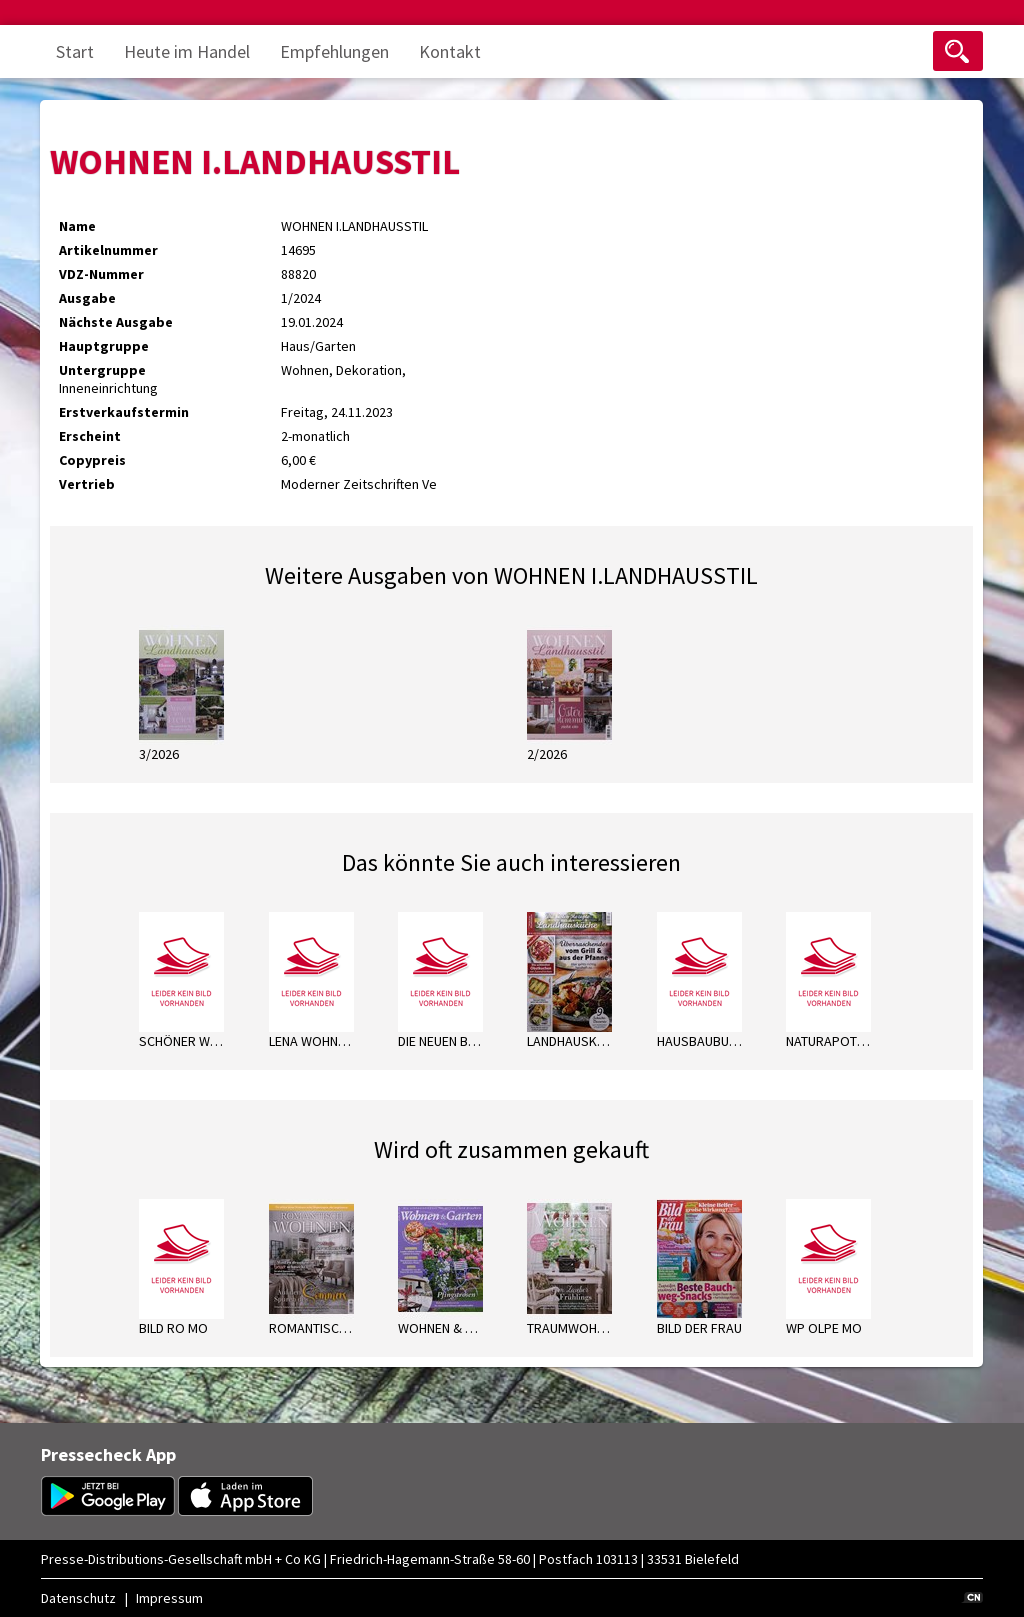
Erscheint (90, 436)
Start (75, 51)
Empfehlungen (334, 51)
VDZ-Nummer (101, 274)
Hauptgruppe (104, 346)
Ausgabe (87, 298)
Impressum (169, 1598)
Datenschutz (78, 1598)
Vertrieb (87, 484)
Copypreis (92, 460)
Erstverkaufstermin (124, 412)
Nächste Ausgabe (116, 322)
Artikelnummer (108, 250)
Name (77, 226)
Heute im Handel (187, 51)
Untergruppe (102, 370)
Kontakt (450, 51)
